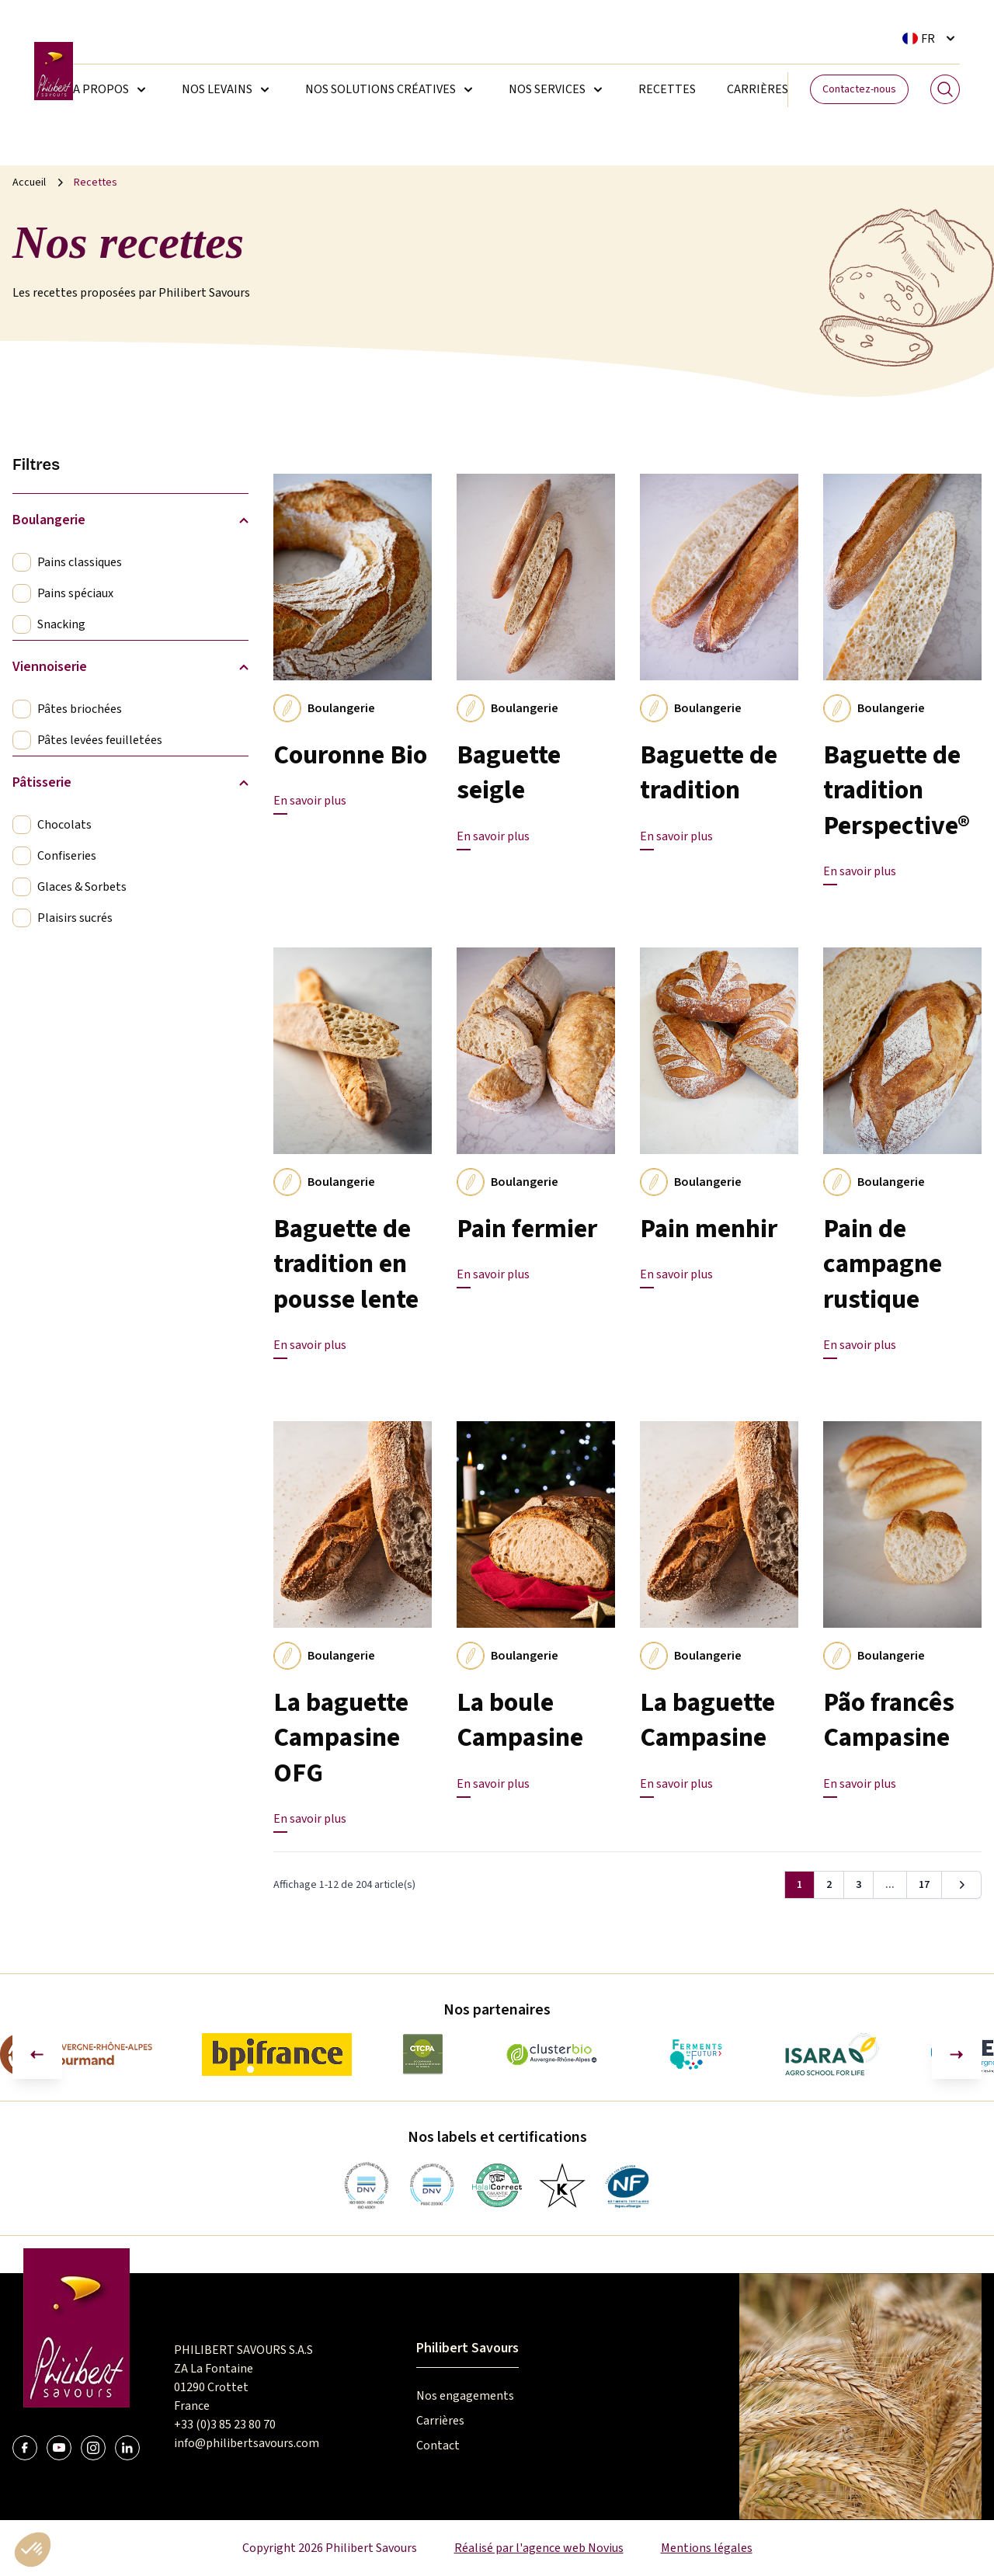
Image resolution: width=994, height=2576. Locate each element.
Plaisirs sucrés (75, 917)
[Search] (945, 89)
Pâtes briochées (79, 709)
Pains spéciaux (75, 593)
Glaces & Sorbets (82, 886)
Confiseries (66, 855)
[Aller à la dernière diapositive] (37, 2054)
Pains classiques (79, 562)
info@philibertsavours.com (246, 2443)
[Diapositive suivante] (957, 2054)
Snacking (61, 624)
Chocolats (64, 824)
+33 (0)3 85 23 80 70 (225, 2424)
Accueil (29, 182)
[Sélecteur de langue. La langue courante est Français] (931, 38)
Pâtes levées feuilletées (99, 740)
